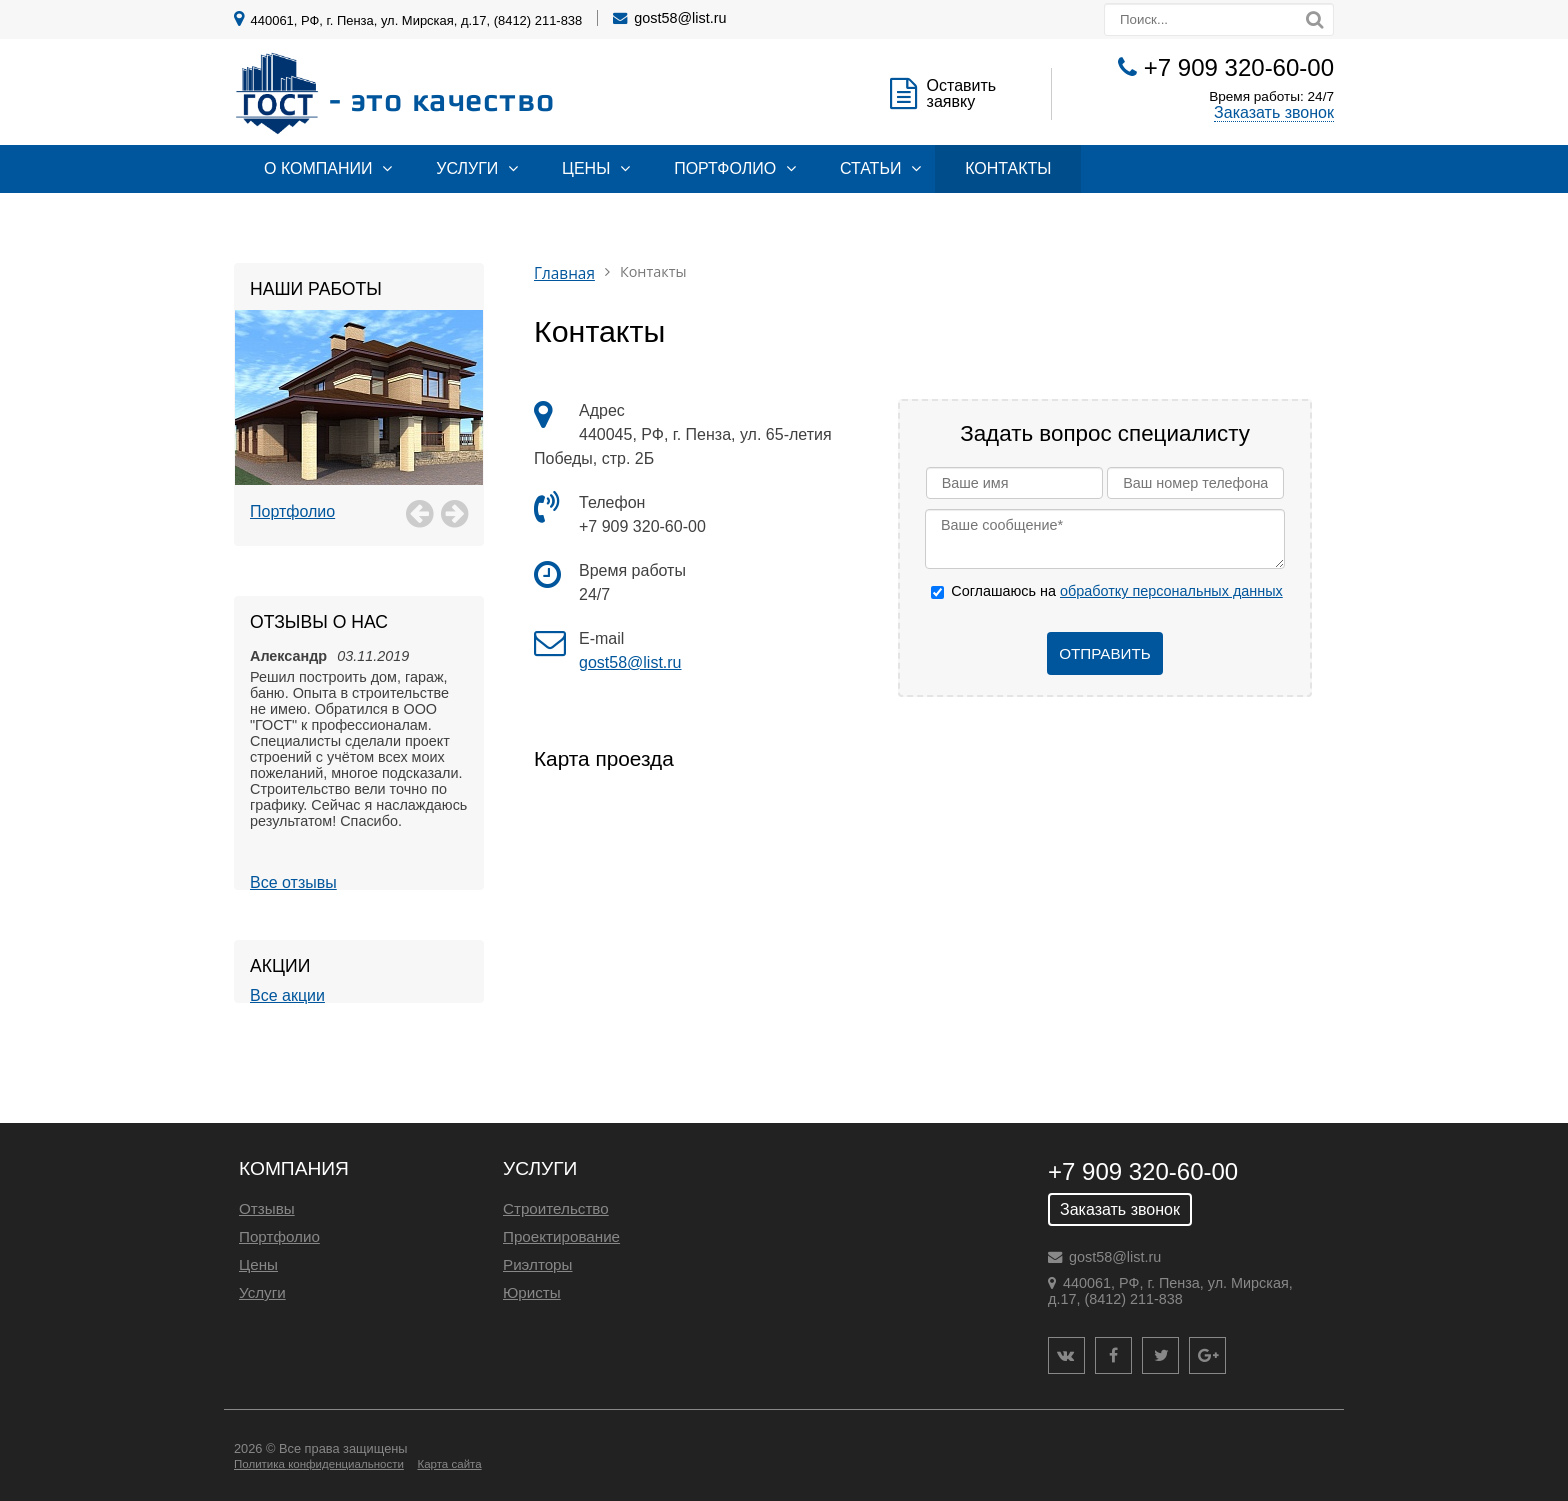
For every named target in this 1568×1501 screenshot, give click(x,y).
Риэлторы (538, 1264)
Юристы (532, 1292)
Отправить (1105, 653)
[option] (359, 420)
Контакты (1008, 168)
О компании (318, 168)
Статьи (870, 168)
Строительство (556, 1208)
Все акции (287, 995)
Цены (586, 168)
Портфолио (725, 168)
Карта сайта (449, 1464)
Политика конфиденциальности (319, 1464)
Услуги (467, 168)
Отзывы (267, 1208)
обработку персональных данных (1171, 591)
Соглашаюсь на (1116, 591)
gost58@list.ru (680, 18)
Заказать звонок (1274, 112)
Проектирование (561, 1236)
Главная (564, 273)
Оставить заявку (962, 93)
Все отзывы (293, 882)
